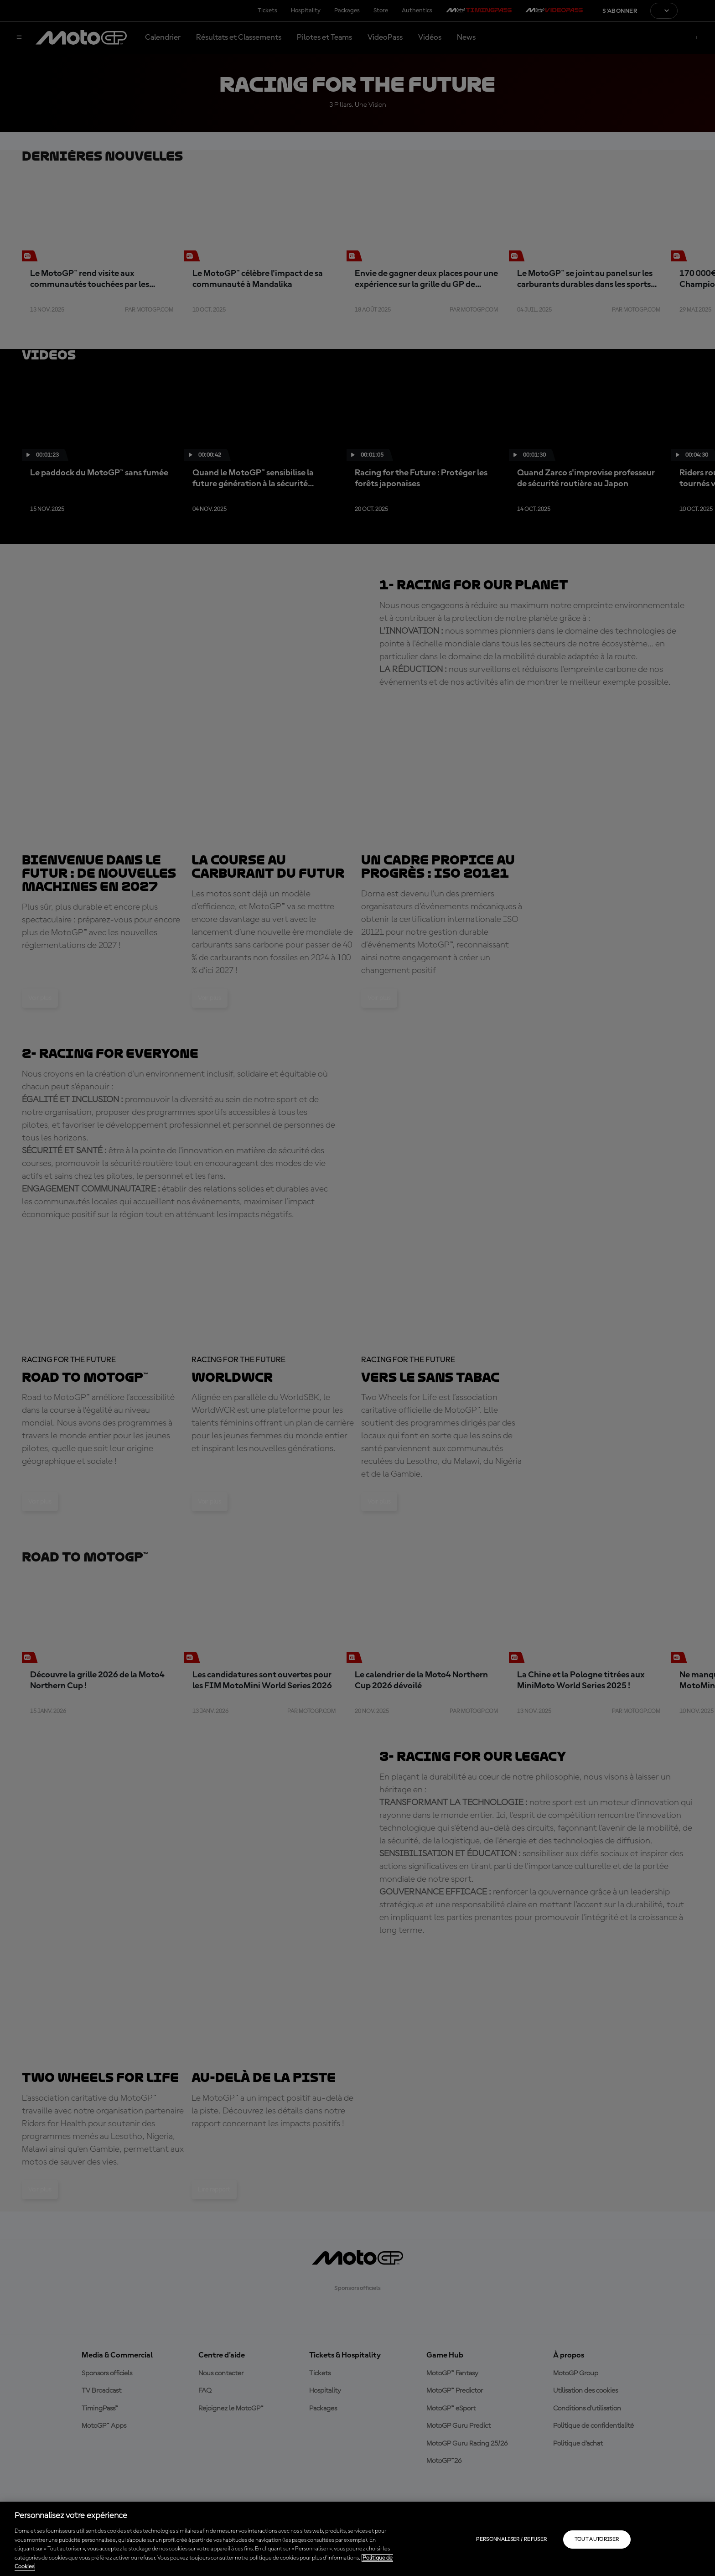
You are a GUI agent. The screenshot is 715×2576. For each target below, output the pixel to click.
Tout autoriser (597, 2539)
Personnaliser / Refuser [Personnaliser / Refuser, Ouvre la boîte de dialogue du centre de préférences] (511, 2539)
